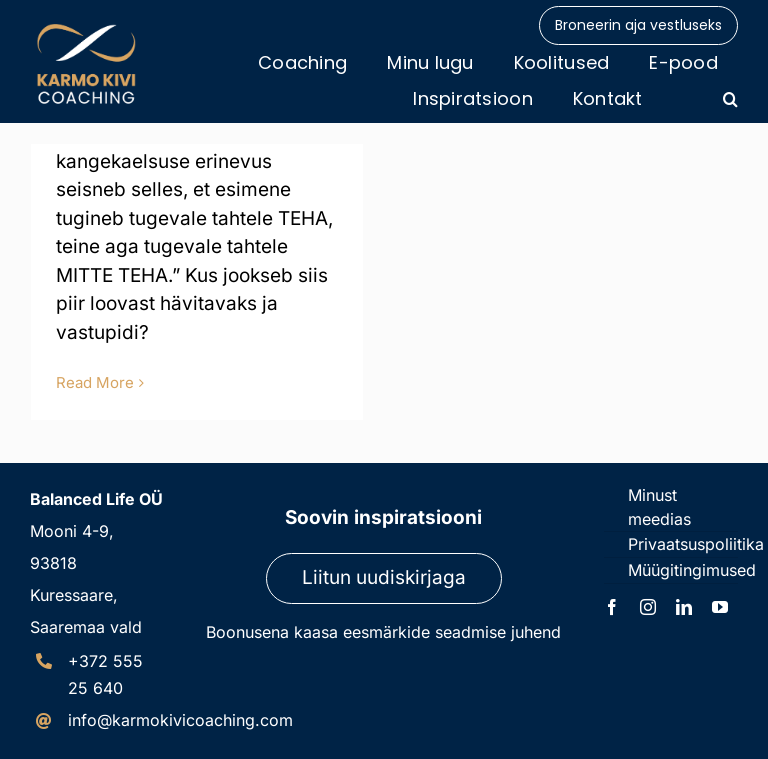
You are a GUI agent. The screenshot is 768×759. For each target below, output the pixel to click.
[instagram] (648, 607)
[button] (730, 99)
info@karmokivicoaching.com (180, 720)
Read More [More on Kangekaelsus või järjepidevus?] (95, 382)
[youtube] (720, 607)
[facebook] (612, 607)
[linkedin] (684, 607)
